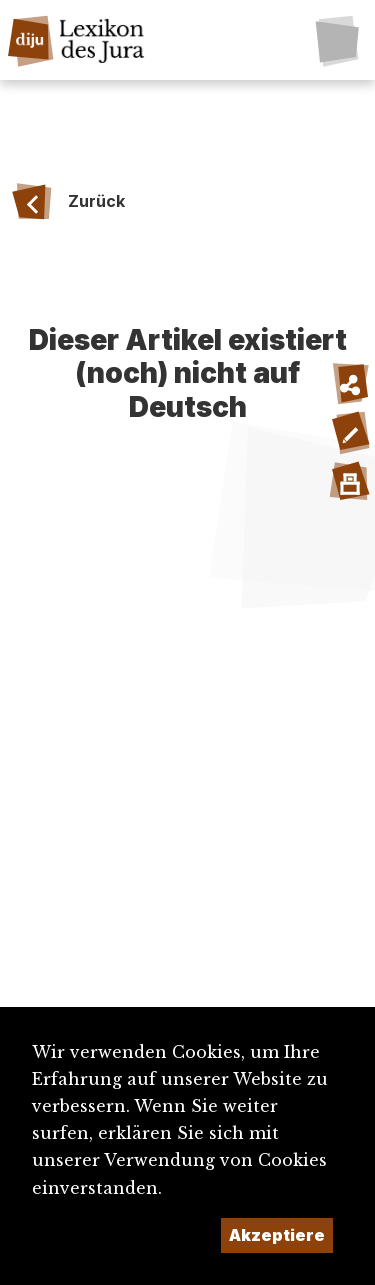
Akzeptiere (277, 1235)
